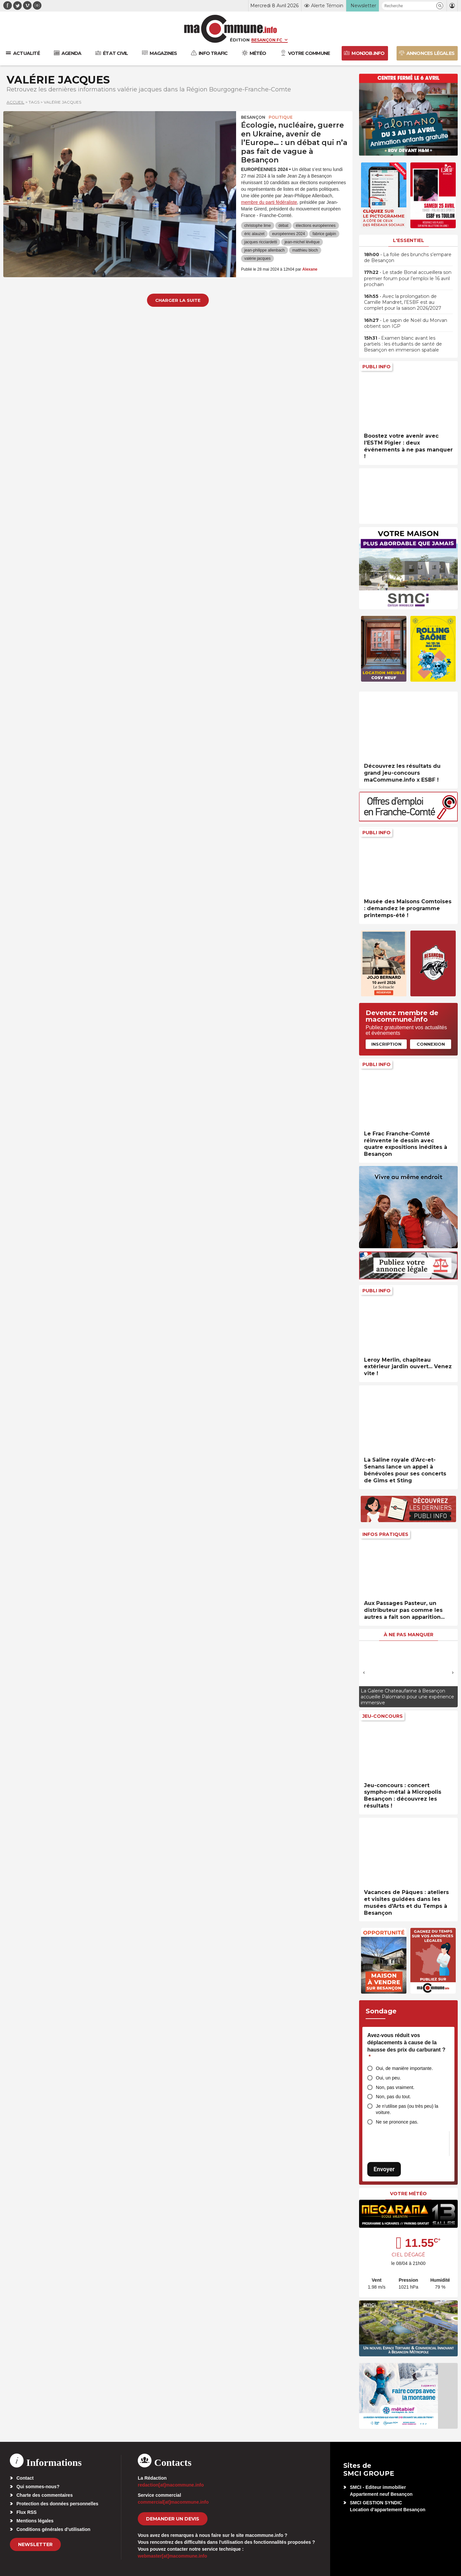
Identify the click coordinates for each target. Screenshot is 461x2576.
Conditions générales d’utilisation (53, 2529)
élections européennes (316, 225)
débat (283, 225)
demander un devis (172, 2519)
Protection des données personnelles (57, 2503)
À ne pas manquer (408, 1635)
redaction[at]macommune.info (171, 2485)
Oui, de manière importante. (404, 2068)
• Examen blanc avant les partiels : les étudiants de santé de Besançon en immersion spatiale (403, 344)
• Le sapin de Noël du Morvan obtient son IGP (405, 323)
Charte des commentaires (44, 2495)
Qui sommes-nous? (38, 2486)
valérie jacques (257, 258)
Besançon (253, 117)
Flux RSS (26, 2512)
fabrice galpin (324, 233)
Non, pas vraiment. (395, 2087)
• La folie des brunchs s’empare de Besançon (407, 257)
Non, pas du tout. (393, 2096)
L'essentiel (408, 240)
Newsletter (35, 2544)
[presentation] (364, 1672)
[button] (439, 5)
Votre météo (408, 2194)
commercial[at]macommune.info (173, 2502)
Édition (240, 39)
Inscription (386, 1044)
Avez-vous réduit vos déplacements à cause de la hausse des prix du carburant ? (406, 2045)
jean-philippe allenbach (264, 250)
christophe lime (257, 225)
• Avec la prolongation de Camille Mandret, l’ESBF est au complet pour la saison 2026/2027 (402, 302)
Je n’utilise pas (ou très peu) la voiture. (407, 2109)
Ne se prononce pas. (397, 2122)
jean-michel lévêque (302, 242)
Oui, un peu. (388, 2077)
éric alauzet (254, 233)
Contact (25, 2478)
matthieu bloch (305, 250)
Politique (281, 117)
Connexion (431, 1044)
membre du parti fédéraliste (269, 202)
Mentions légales (35, 2520)
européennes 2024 (288, 233)
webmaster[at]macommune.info (172, 2556)
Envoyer (384, 2169)
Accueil (15, 102)
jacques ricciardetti (260, 242)
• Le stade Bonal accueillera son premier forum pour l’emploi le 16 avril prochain (407, 278)
